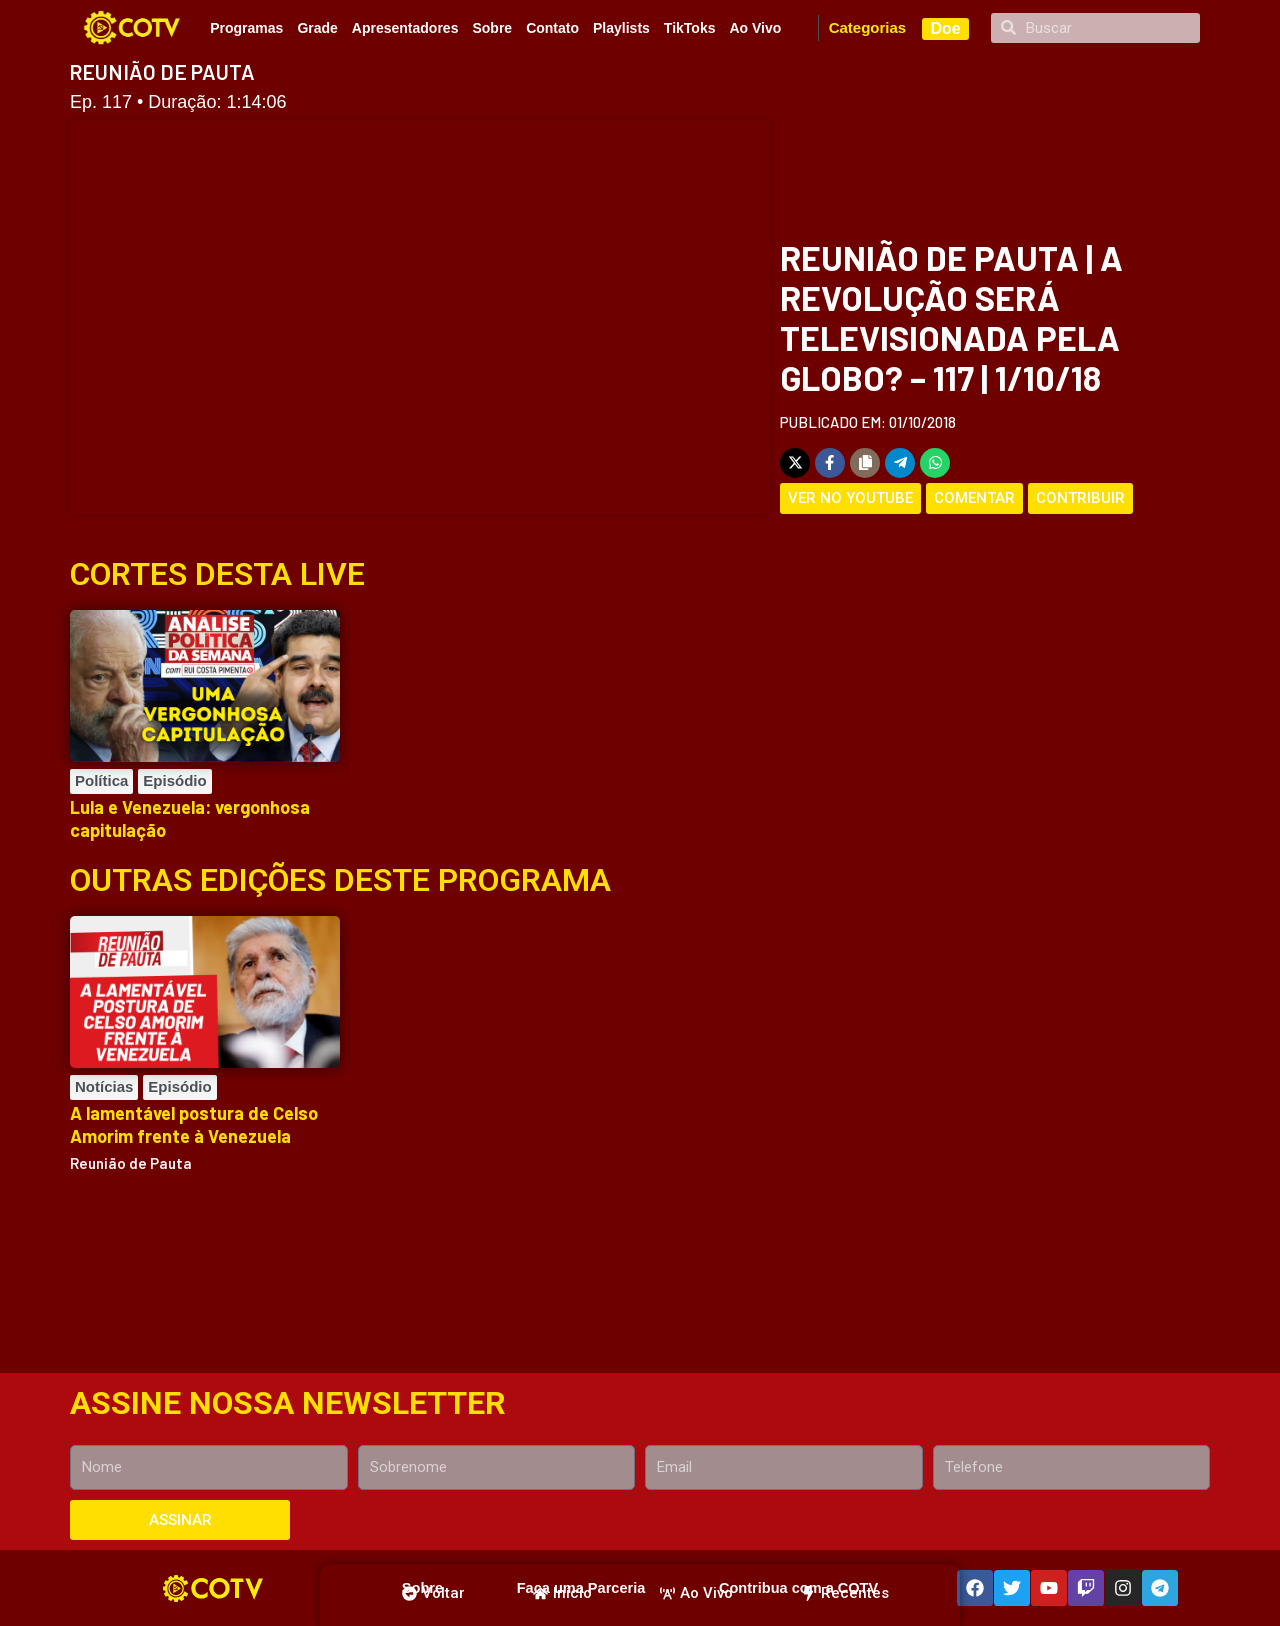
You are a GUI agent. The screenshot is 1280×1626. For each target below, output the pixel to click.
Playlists (621, 28)
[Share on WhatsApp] (935, 463)
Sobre (492, 28)
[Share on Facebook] (830, 463)
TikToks (690, 28)
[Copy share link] (865, 463)
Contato (552, 28)
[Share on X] (795, 463)
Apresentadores (405, 28)
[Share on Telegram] (900, 463)
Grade (317, 28)
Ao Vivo (755, 28)
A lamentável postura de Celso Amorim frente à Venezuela (194, 1124)
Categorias (868, 27)
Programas (246, 28)
